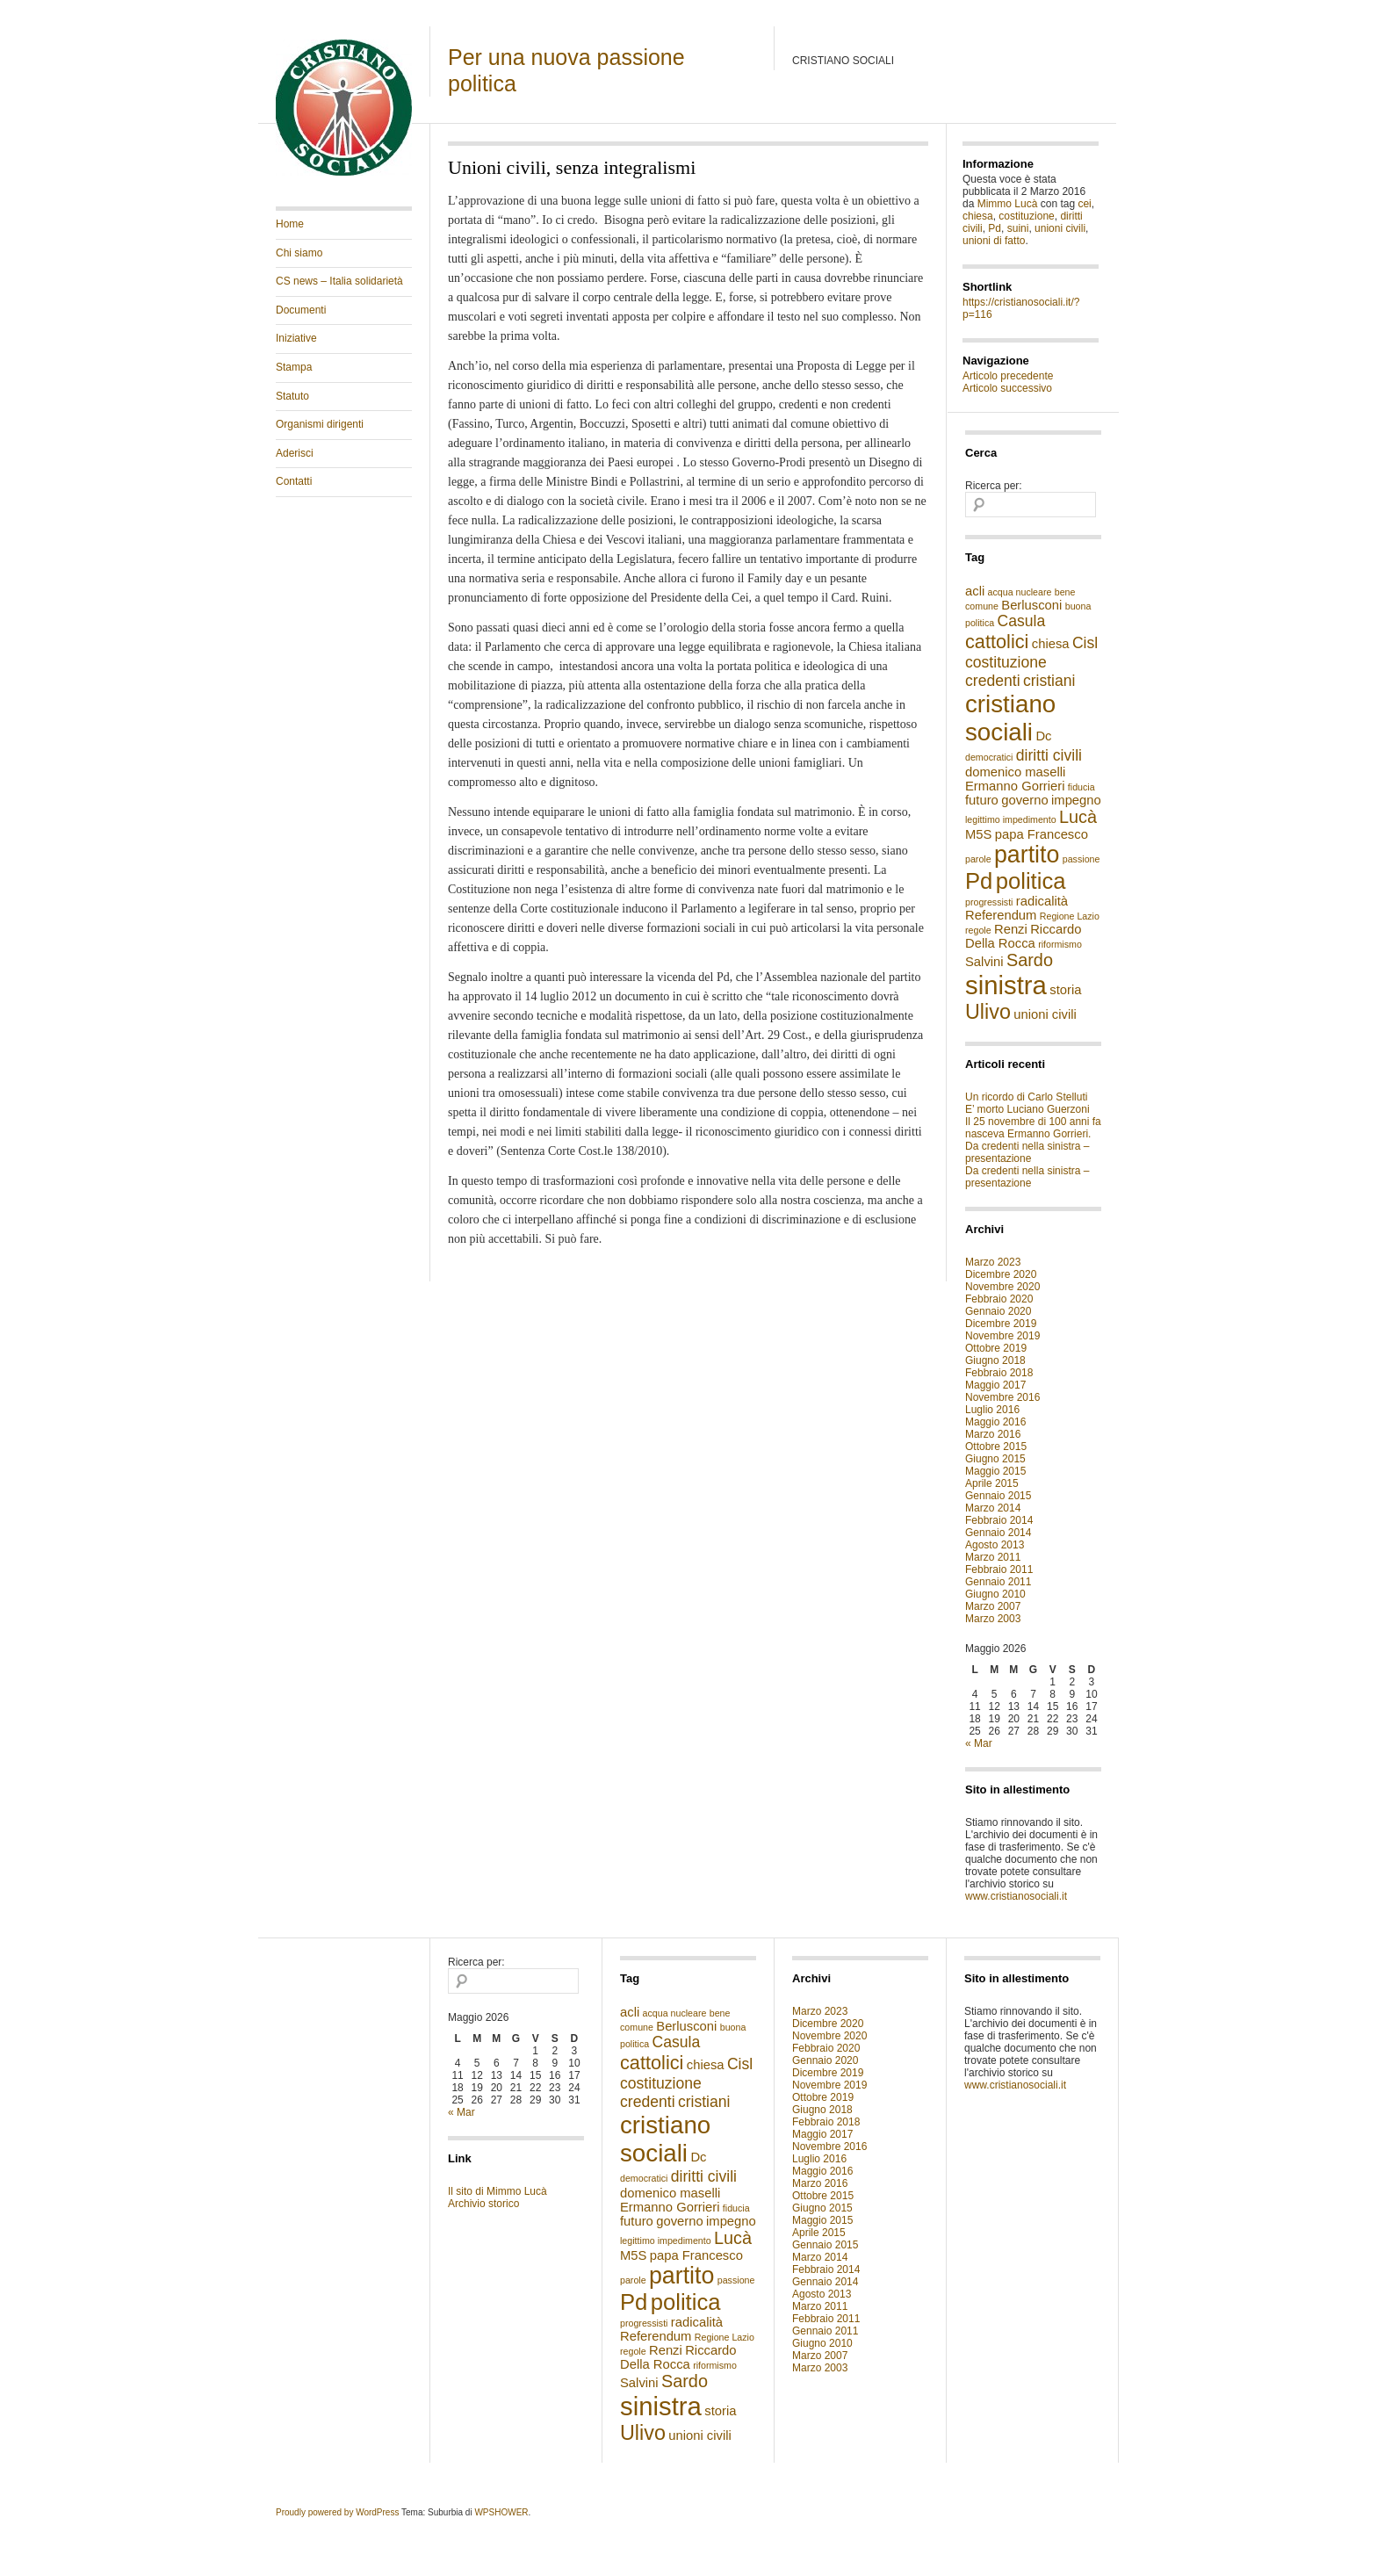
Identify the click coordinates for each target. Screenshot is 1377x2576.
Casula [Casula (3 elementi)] (1022, 621)
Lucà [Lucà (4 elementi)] (1078, 816)
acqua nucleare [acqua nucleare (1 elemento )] (1020, 592)
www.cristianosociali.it (1016, 1896)
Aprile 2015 (992, 1483)
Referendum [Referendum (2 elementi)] (1000, 915)
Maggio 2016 (995, 1422)
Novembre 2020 (1002, 1287)
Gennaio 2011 (998, 1582)
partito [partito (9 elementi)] (1026, 854)
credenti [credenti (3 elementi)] (992, 680)
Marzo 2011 (992, 1557)
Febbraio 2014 (999, 1520)
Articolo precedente (1007, 376)
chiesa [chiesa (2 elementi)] (1051, 644)
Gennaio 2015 (998, 1496)
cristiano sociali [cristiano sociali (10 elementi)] (1010, 718)
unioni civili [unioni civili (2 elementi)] (1045, 1014)
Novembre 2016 (1002, 1397)
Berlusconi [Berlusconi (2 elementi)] (1031, 605)
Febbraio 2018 (999, 1373)
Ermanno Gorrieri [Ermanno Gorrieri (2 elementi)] (1014, 786)
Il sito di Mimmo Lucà (497, 2191)
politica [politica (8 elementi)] (1031, 881)
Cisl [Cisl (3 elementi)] (1085, 643)
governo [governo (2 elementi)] (1024, 800)
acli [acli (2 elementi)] (974, 591)
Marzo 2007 (992, 1606)
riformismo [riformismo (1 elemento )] (1060, 944)
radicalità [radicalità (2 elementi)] (1042, 901)
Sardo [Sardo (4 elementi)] (1029, 960)
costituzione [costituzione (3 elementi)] (1006, 662)
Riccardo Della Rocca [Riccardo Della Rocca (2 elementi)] (1023, 936)
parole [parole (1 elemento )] (978, 859)
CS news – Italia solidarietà (339, 281)
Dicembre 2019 (1000, 1323)
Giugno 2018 (995, 1360)
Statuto (292, 396)
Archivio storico (483, 2203)
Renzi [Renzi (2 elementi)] (1010, 929)
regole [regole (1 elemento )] (978, 930)
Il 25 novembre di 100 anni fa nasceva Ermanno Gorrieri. (1033, 1127)
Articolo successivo (1007, 388)
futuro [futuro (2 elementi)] (982, 800)
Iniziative (296, 338)
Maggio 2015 (995, 1471)
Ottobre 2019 (996, 1348)
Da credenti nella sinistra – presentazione (1027, 1152)
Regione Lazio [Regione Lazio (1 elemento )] (1069, 916)
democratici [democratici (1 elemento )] (989, 757)
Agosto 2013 (994, 1545)
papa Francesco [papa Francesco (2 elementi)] (1041, 834)
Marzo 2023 (992, 1262)
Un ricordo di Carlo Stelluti (1026, 1097)
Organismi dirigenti (320, 424)
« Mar (978, 1743)
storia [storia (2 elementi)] (1065, 990)
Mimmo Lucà (1007, 204)
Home (290, 224)
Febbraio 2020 (999, 1299)
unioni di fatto (993, 241)
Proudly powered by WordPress (337, 2512)
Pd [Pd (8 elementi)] (978, 881)
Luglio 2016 (992, 1409)
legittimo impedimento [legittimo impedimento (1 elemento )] (1010, 819)
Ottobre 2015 (996, 1446)
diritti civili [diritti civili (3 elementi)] (1049, 755)
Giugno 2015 (995, 1459)
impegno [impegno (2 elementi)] (1076, 800)
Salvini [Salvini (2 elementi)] (984, 962)
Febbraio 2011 (999, 1569)
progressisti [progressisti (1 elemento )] (989, 902)
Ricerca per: (993, 486)
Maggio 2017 (995, 1385)
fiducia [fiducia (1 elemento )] (1081, 787)
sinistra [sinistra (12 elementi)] (1006, 985)
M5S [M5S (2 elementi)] (978, 834)
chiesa (977, 216)
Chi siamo (299, 253)
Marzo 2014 (992, 1508)
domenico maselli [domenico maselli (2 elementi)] (1015, 772)
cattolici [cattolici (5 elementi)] (996, 642)
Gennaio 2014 (998, 1532)
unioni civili (1060, 228)
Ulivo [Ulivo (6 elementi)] (988, 1011)
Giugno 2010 (995, 1594)
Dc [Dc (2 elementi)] (1043, 736)
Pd (994, 228)
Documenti (301, 310)
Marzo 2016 (992, 1434)
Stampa (294, 367)
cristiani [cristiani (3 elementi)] (1049, 680)
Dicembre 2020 (1000, 1274)
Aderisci (295, 453)
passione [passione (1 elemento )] (1081, 859)
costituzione (1026, 216)
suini (1018, 228)
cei (1084, 204)
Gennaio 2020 (998, 1311)
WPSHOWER (501, 2512)
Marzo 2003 (992, 1619)
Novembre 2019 (1002, 1336)
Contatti (294, 481)
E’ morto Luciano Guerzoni (1027, 1109)
